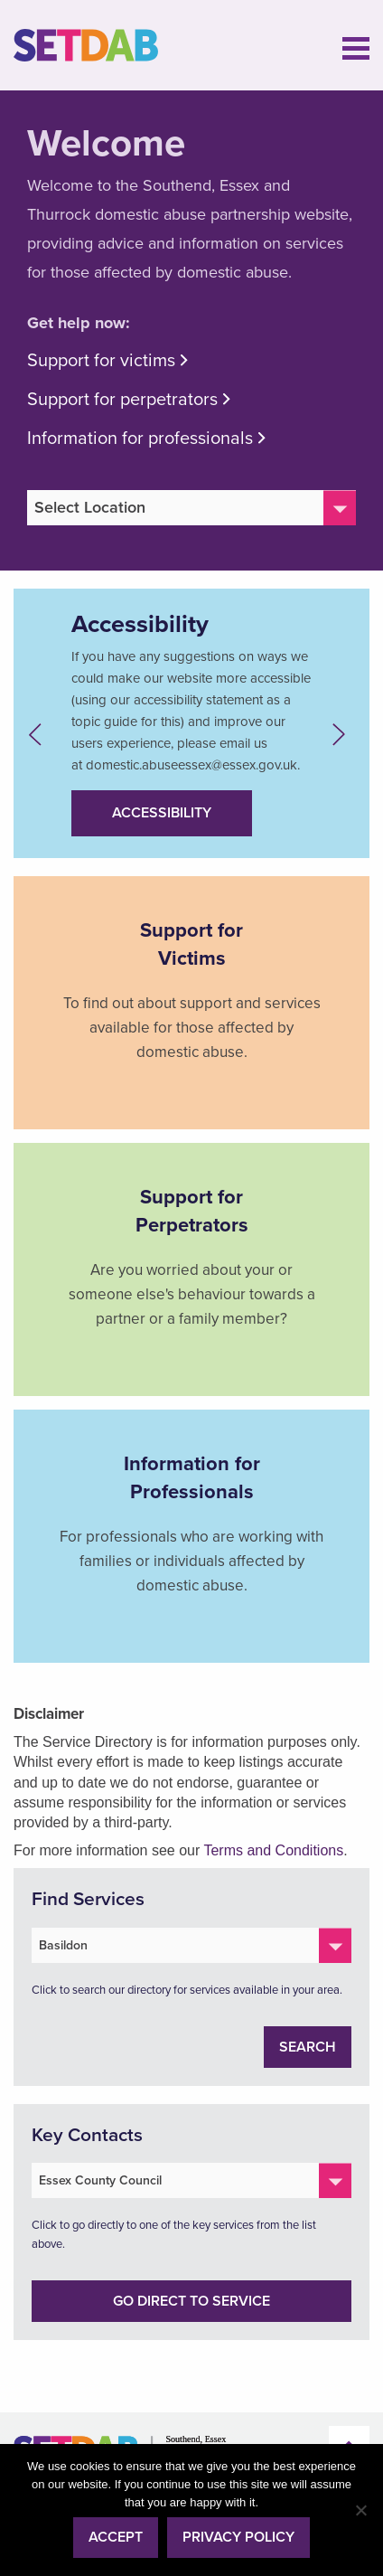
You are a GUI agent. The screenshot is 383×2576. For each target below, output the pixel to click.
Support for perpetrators (122, 399)
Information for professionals (140, 438)
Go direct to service (191, 2301)
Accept (116, 2537)
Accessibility (161, 813)
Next (343, 734)
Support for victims (101, 361)
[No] (360, 2510)
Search (307, 2047)
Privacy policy (238, 2537)
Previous (40, 734)
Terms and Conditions (273, 1850)
